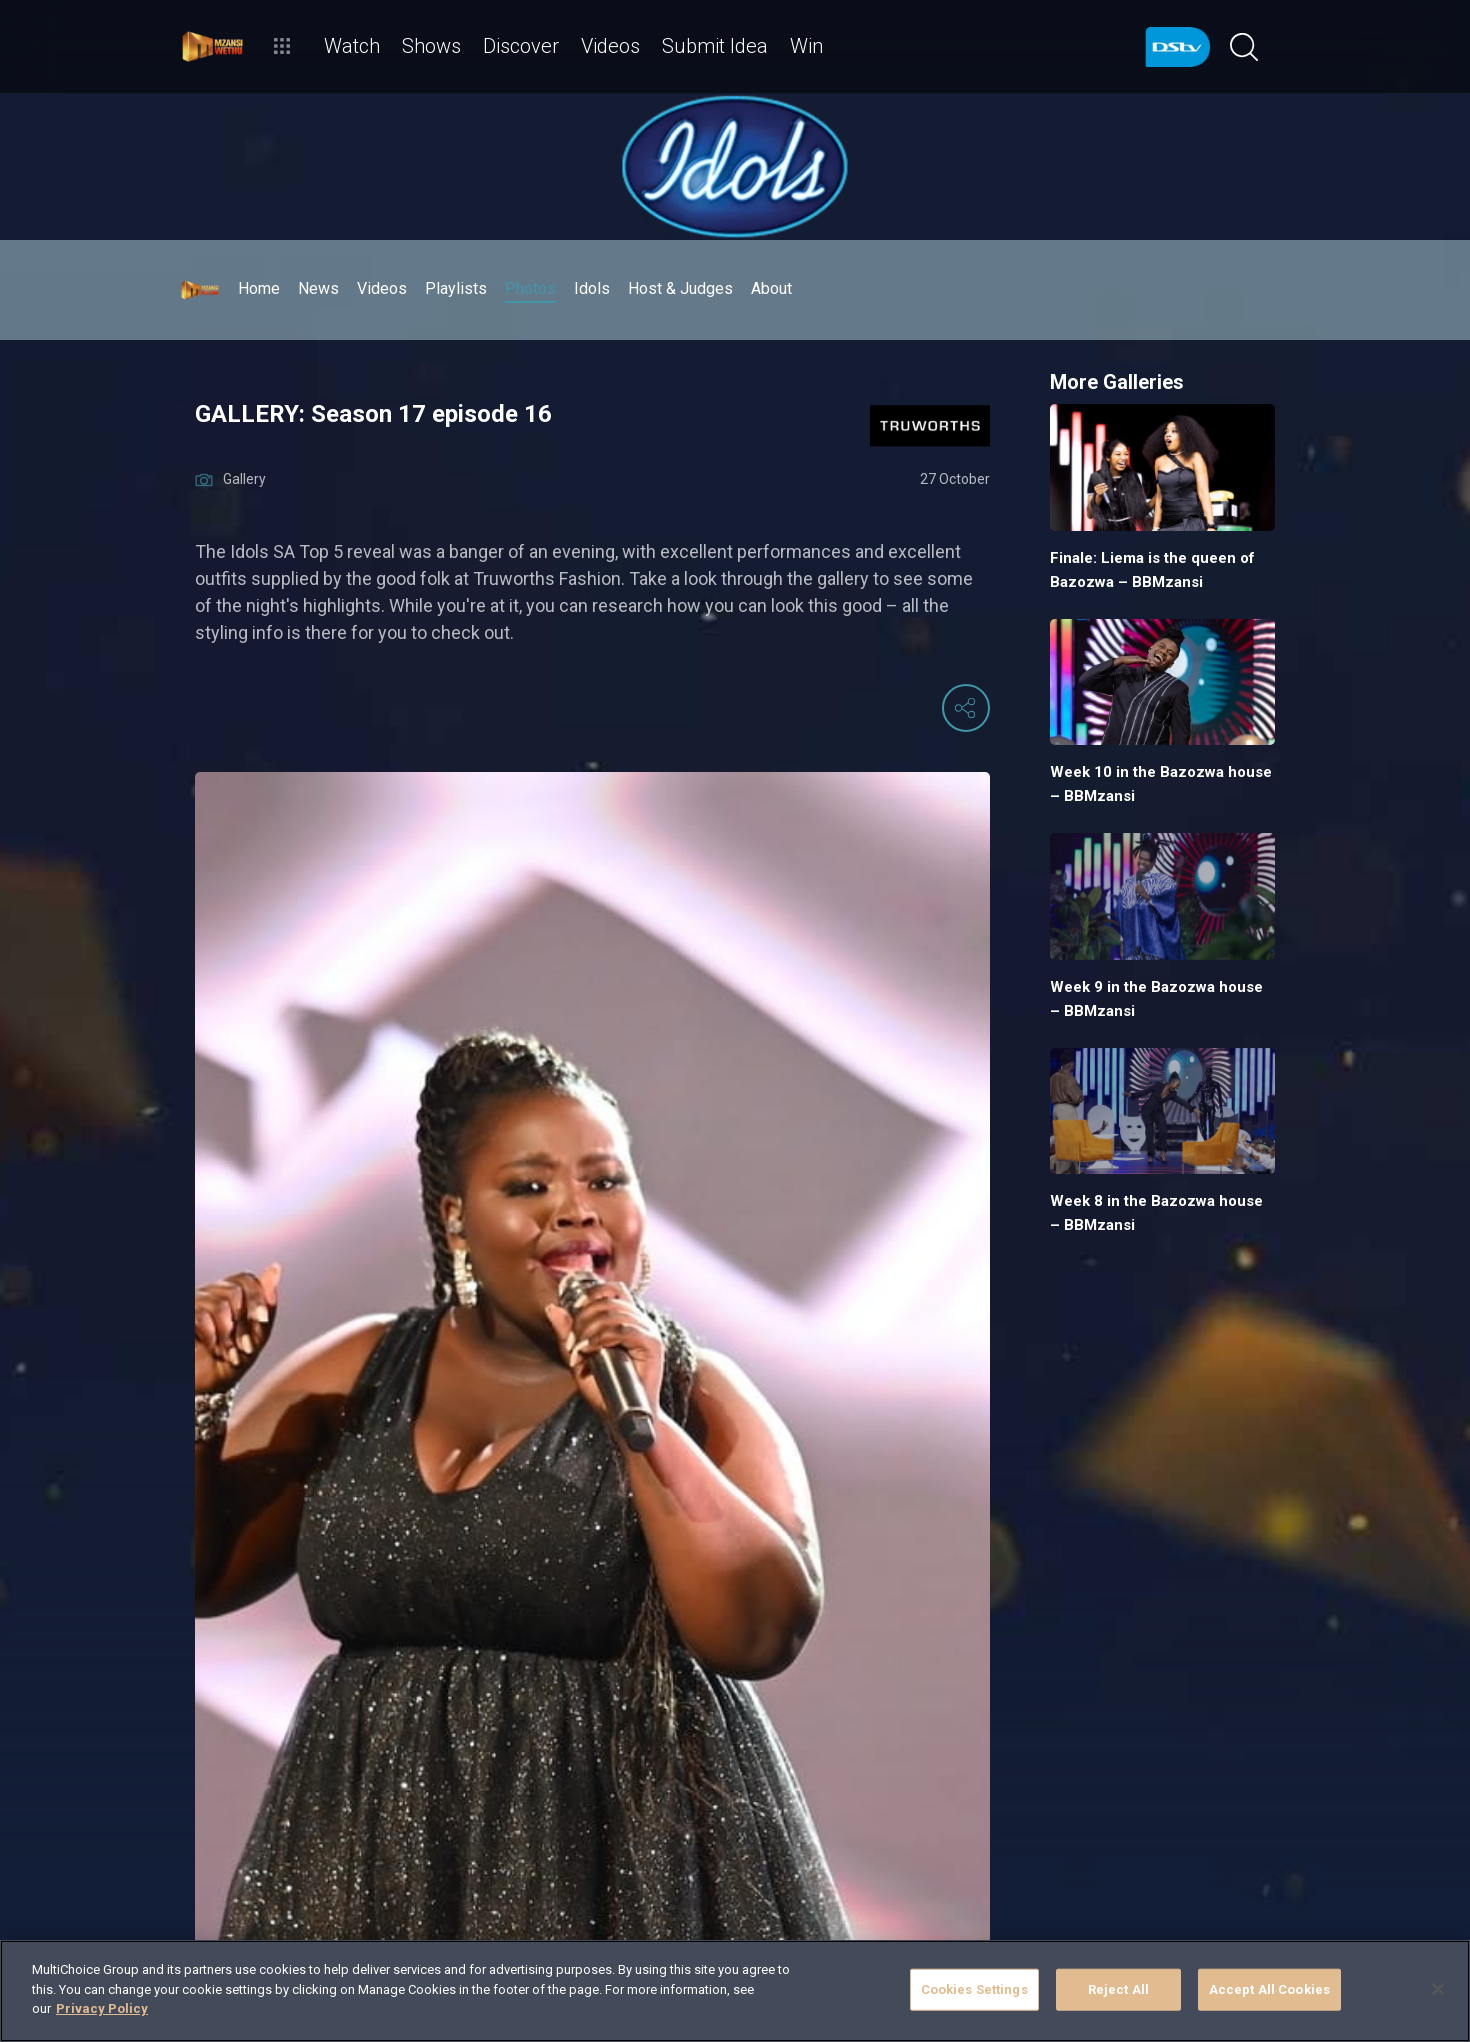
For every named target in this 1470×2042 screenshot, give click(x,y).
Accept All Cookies (1269, 1989)
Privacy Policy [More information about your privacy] (102, 2008)
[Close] (1438, 1989)
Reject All (1118, 1989)
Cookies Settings (974, 1989)
